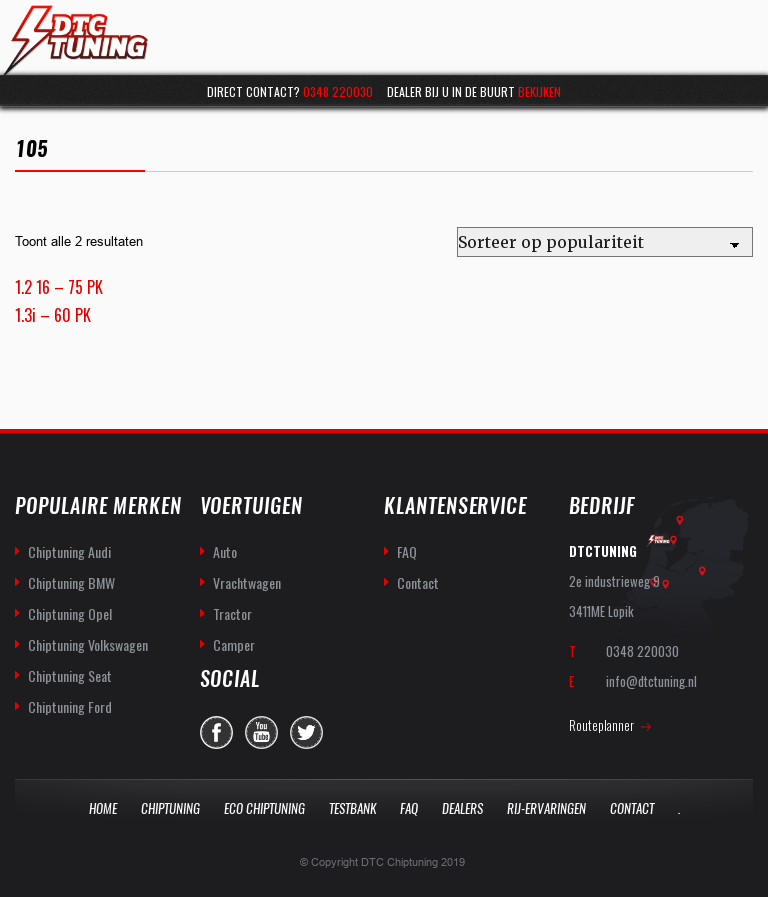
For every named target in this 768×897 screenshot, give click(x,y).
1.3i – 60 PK (53, 315)
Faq (409, 808)
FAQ (407, 551)
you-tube (261, 732)
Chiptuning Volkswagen (88, 644)
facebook (216, 732)
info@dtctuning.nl (651, 681)
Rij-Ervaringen (546, 808)
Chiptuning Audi (69, 551)
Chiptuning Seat (70, 675)
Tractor (232, 613)
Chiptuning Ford (70, 706)
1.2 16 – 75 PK (59, 287)
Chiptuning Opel (70, 613)
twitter (306, 732)
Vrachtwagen (247, 582)
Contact (418, 582)
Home (103, 808)
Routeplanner (601, 725)
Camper (234, 644)
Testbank (352, 808)
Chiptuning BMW (71, 582)
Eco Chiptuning (264, 808)
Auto (225, 551)
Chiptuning (170, 808)
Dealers (462, 808)
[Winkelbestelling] (605, 242)
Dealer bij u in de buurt (474, 91)
